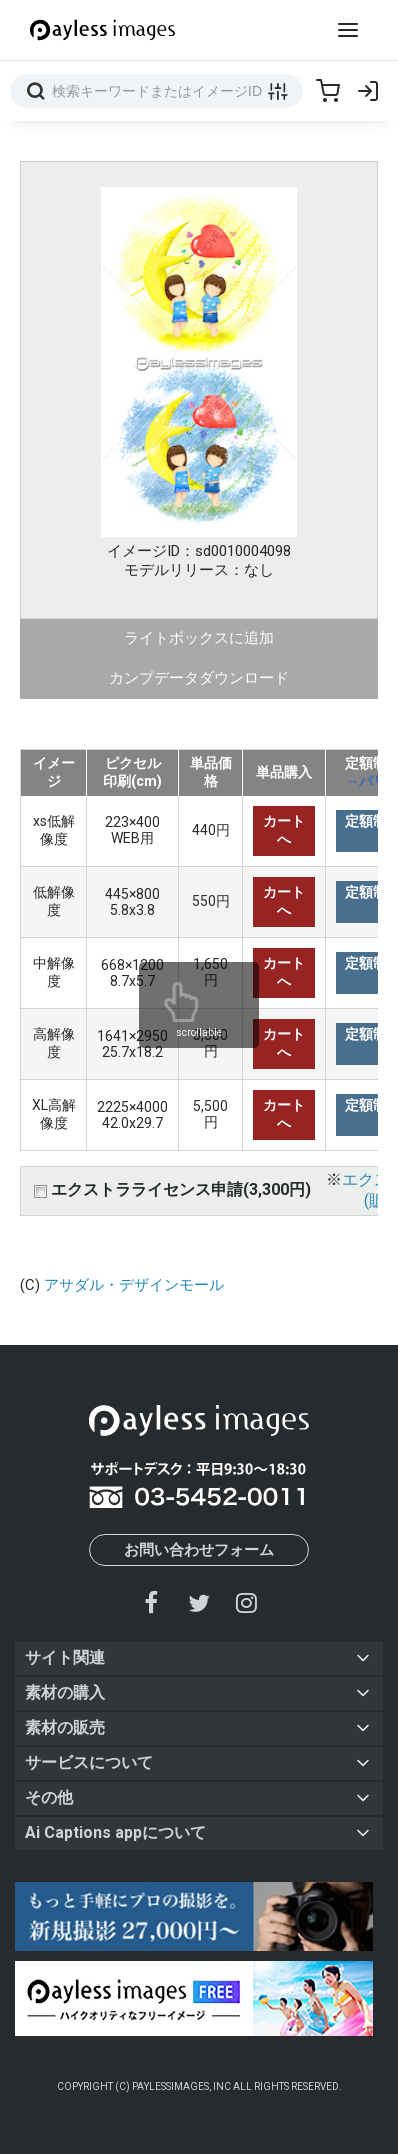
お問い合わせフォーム (199, 1550)
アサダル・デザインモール (134, 1285)
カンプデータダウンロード (199, 678)
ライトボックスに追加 (199, 638)
